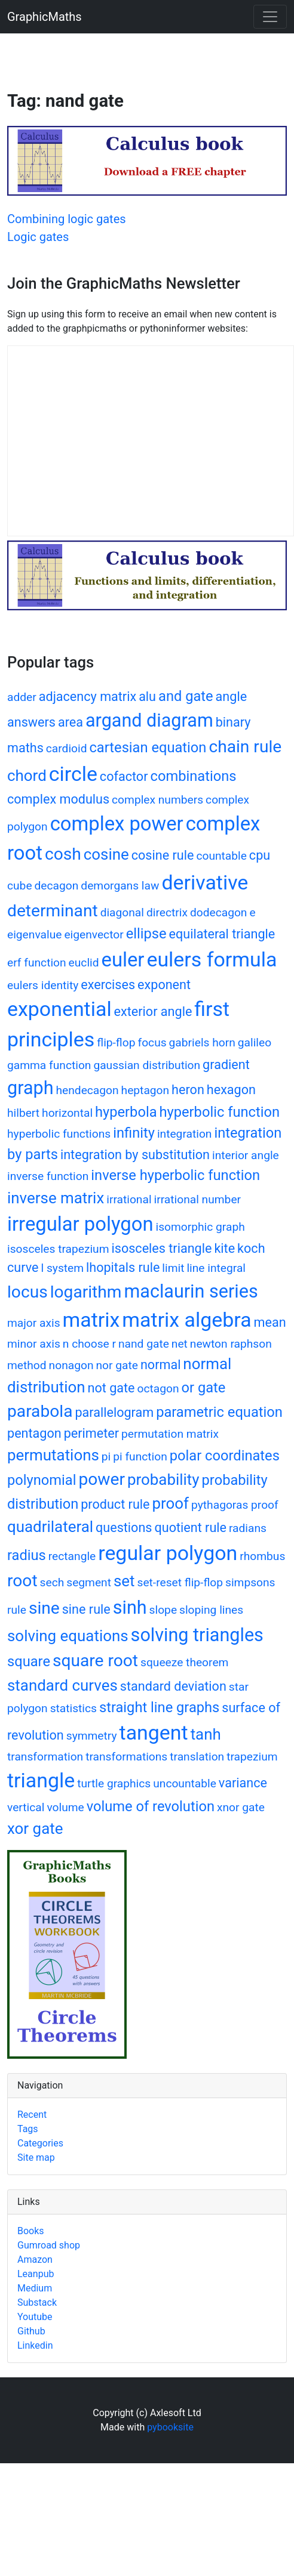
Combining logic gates (66, 219)
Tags (27, 2129)
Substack (37, 2302)
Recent (32, 2114)
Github (31, 2331)
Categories (40, 2143)
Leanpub (35, 2274)
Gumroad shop (48, 2245)
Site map (36, 2157)
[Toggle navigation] (270, 17)
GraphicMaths (44, 17)
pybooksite (170, 2427)
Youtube (35, 2316)
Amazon (35, 2259)
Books (30, 2231)
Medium (34, 2288)
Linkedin (35, 2345)
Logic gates (38, 237)
